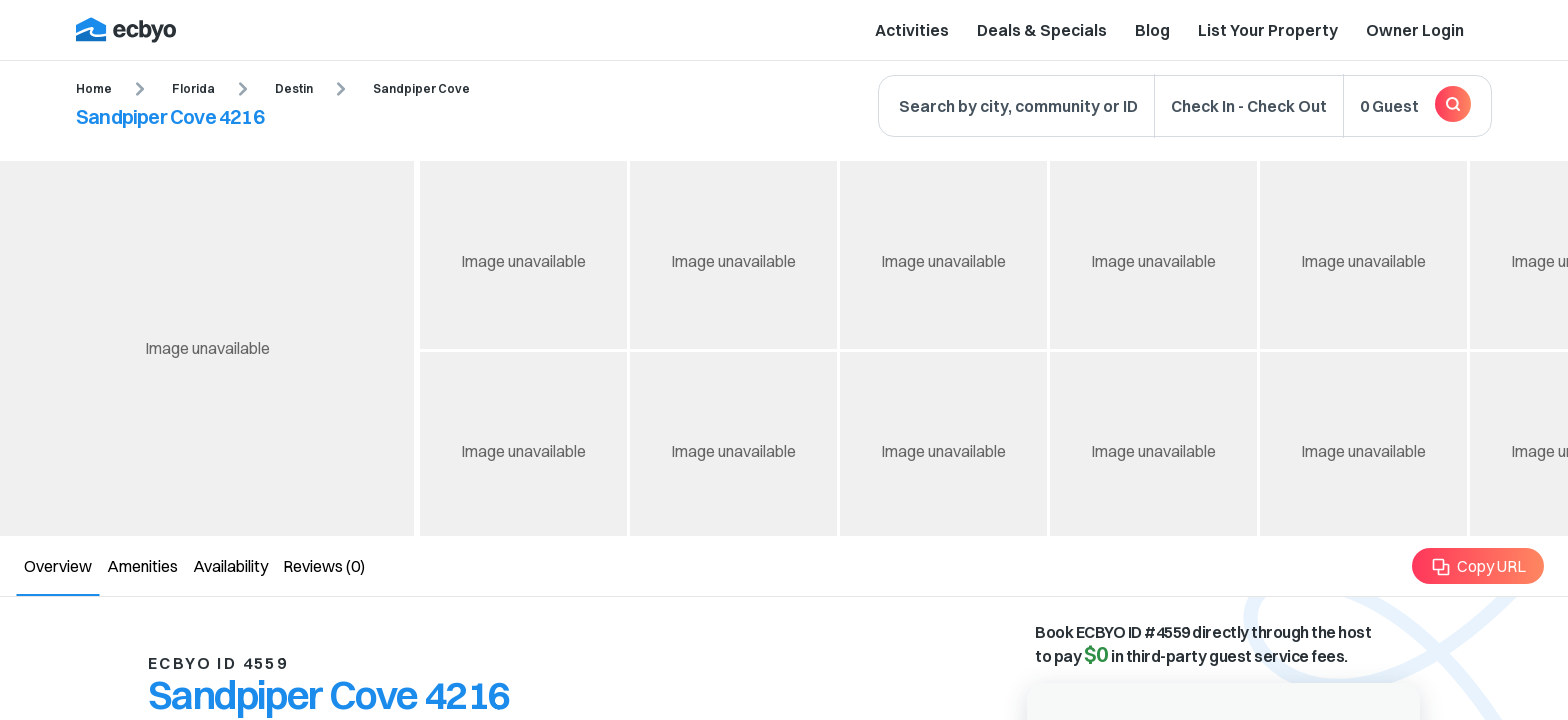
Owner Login (1415, 30)
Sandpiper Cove (421, 88)
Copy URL (1478, 566)
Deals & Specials (1042, 30)
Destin (294, 88)
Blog (1152, 30)
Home (94, 88)
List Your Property (1268, 30)
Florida (193, 88)
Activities (912, 30)
